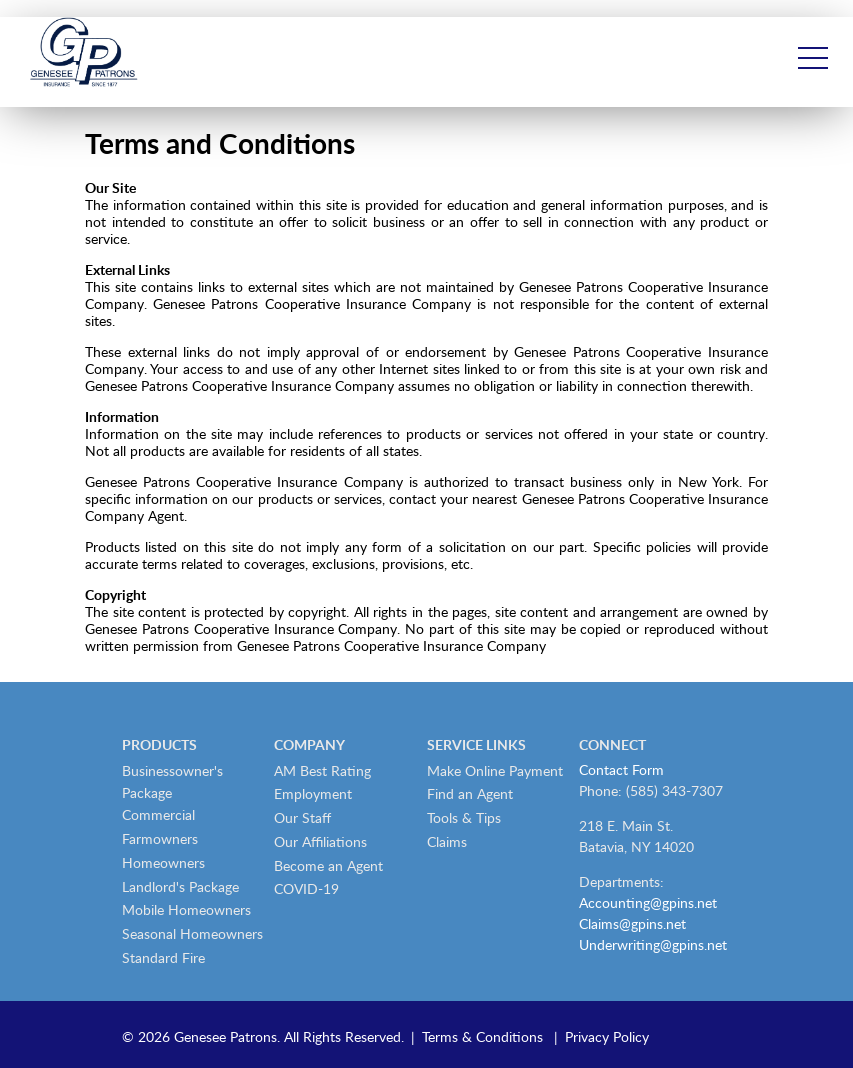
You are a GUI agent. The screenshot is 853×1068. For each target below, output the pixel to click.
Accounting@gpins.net (648, 902)
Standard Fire (163, 957)
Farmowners (160, 838)
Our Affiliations (320, 841)
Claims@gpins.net (632, 923)
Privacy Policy (607, 1036)
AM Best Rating (322, 770)
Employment (313, 793)
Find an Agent (470, 793)
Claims (447, 841)
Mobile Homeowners (186, 909)
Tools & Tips (464, 817)
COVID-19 (306, 888)
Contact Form (621, 769)
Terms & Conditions (482, 1036)
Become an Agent (328, 865)
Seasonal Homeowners (192, 933)
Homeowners (163, 862)
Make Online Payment (495, 770)
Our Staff (302, 817)
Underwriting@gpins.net (653, 944)
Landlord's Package (180, 886)
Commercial (158, 814)
